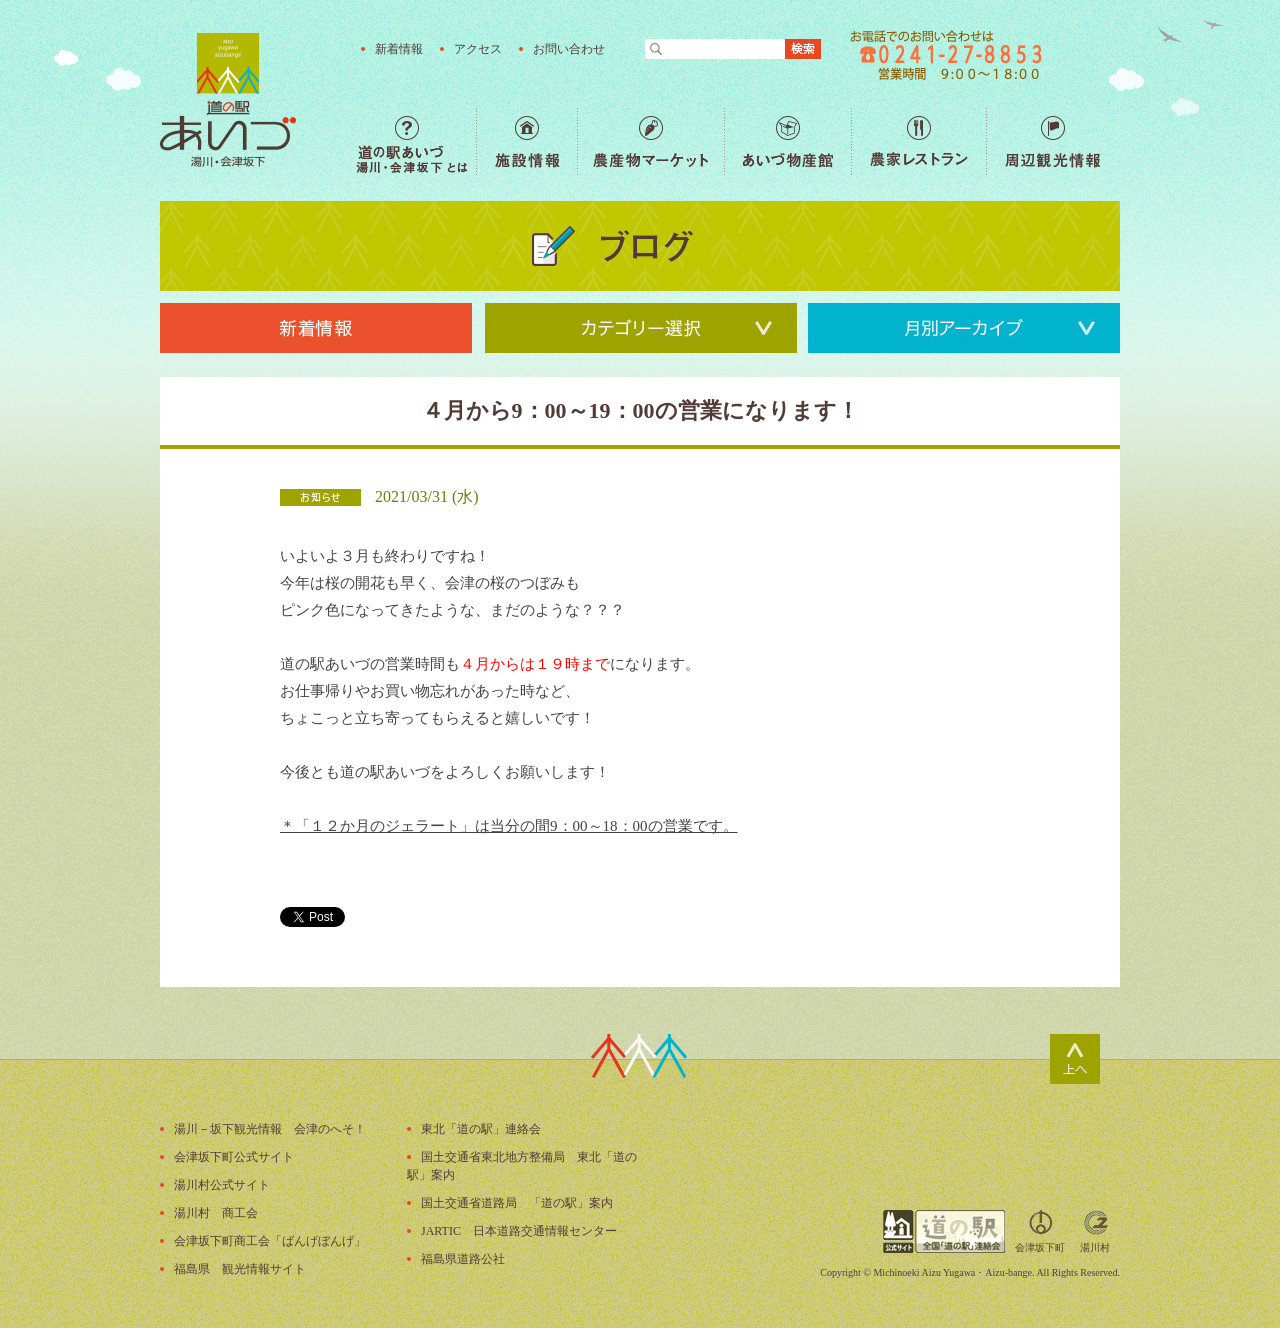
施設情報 (526, 141)
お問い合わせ (569, 49)
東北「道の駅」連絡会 (481, 1129)
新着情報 (399, 49)
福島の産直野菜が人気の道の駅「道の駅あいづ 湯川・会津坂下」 (228, 100)
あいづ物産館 (787, 141)
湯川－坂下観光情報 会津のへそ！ (270, 1129)
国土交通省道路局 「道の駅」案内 (517, 1203)
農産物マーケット (650, 141)
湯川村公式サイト (222, 1185)
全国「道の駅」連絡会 (944, 1231)
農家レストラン (918, 141)
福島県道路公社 (463, 1259)
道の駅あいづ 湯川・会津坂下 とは (416, 141)
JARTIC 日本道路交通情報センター (519, 1231)
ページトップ (1075, 1059)
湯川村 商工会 (216, 1213)
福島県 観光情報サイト (240, 1269)
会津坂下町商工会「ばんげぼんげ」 (270, 1241)
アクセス (478, 49)
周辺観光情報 (1052, 141)
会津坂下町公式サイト (234, 1157)
